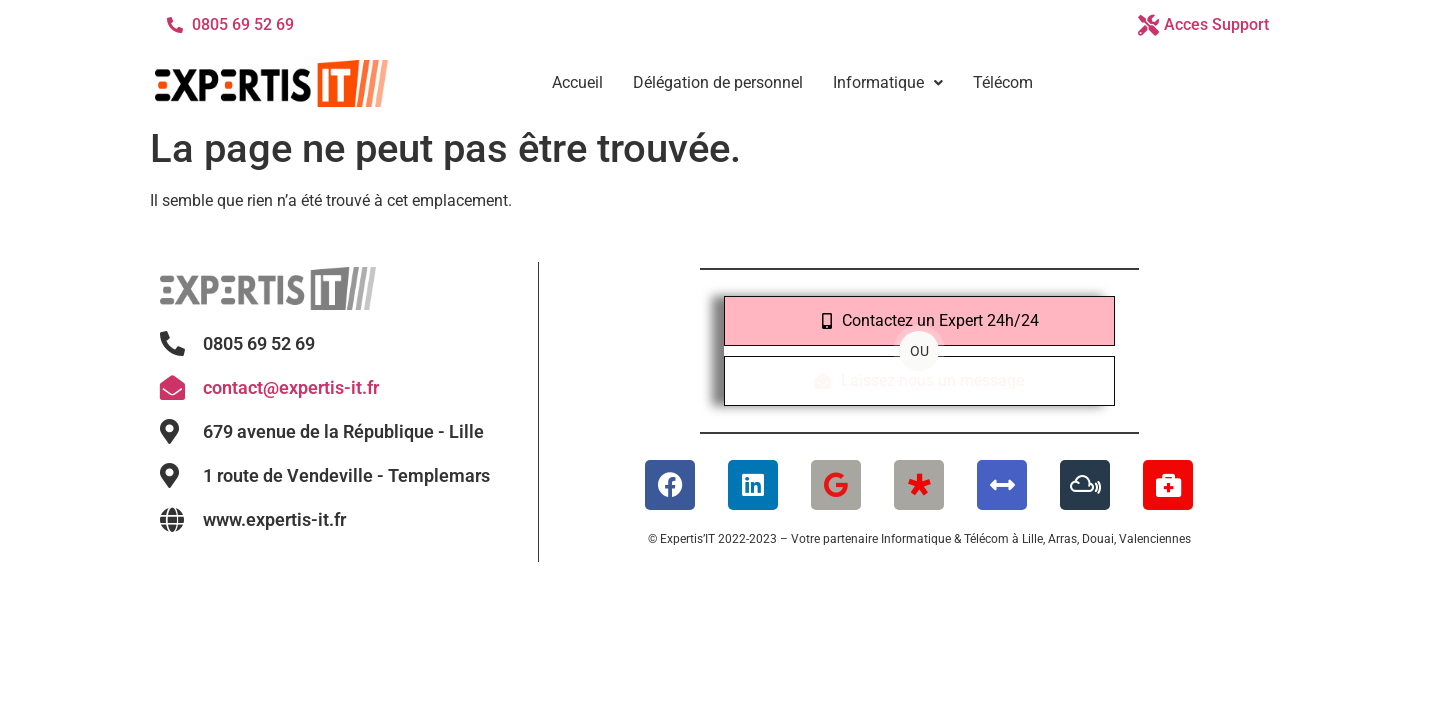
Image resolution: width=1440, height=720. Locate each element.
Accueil (577, 82)
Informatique (888, 82)
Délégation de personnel (718, 82)
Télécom (1003, 82)
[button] (888, 83)
